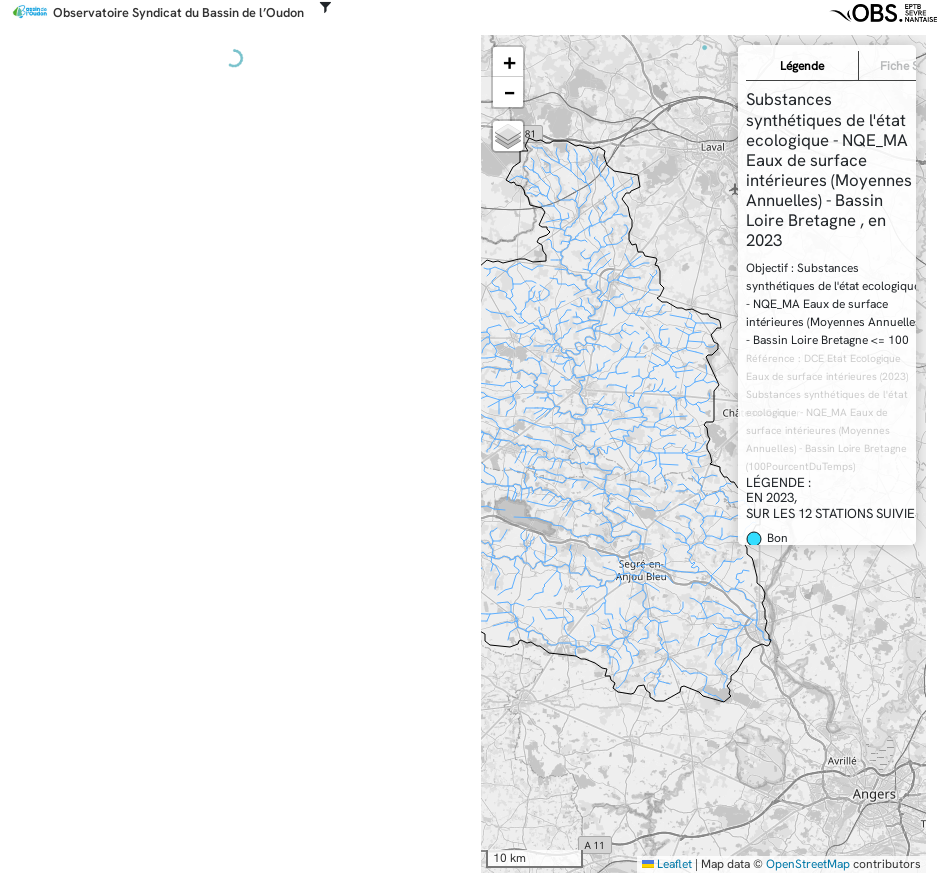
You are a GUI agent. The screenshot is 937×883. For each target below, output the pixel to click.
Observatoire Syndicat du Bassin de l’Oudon (178, 13)
